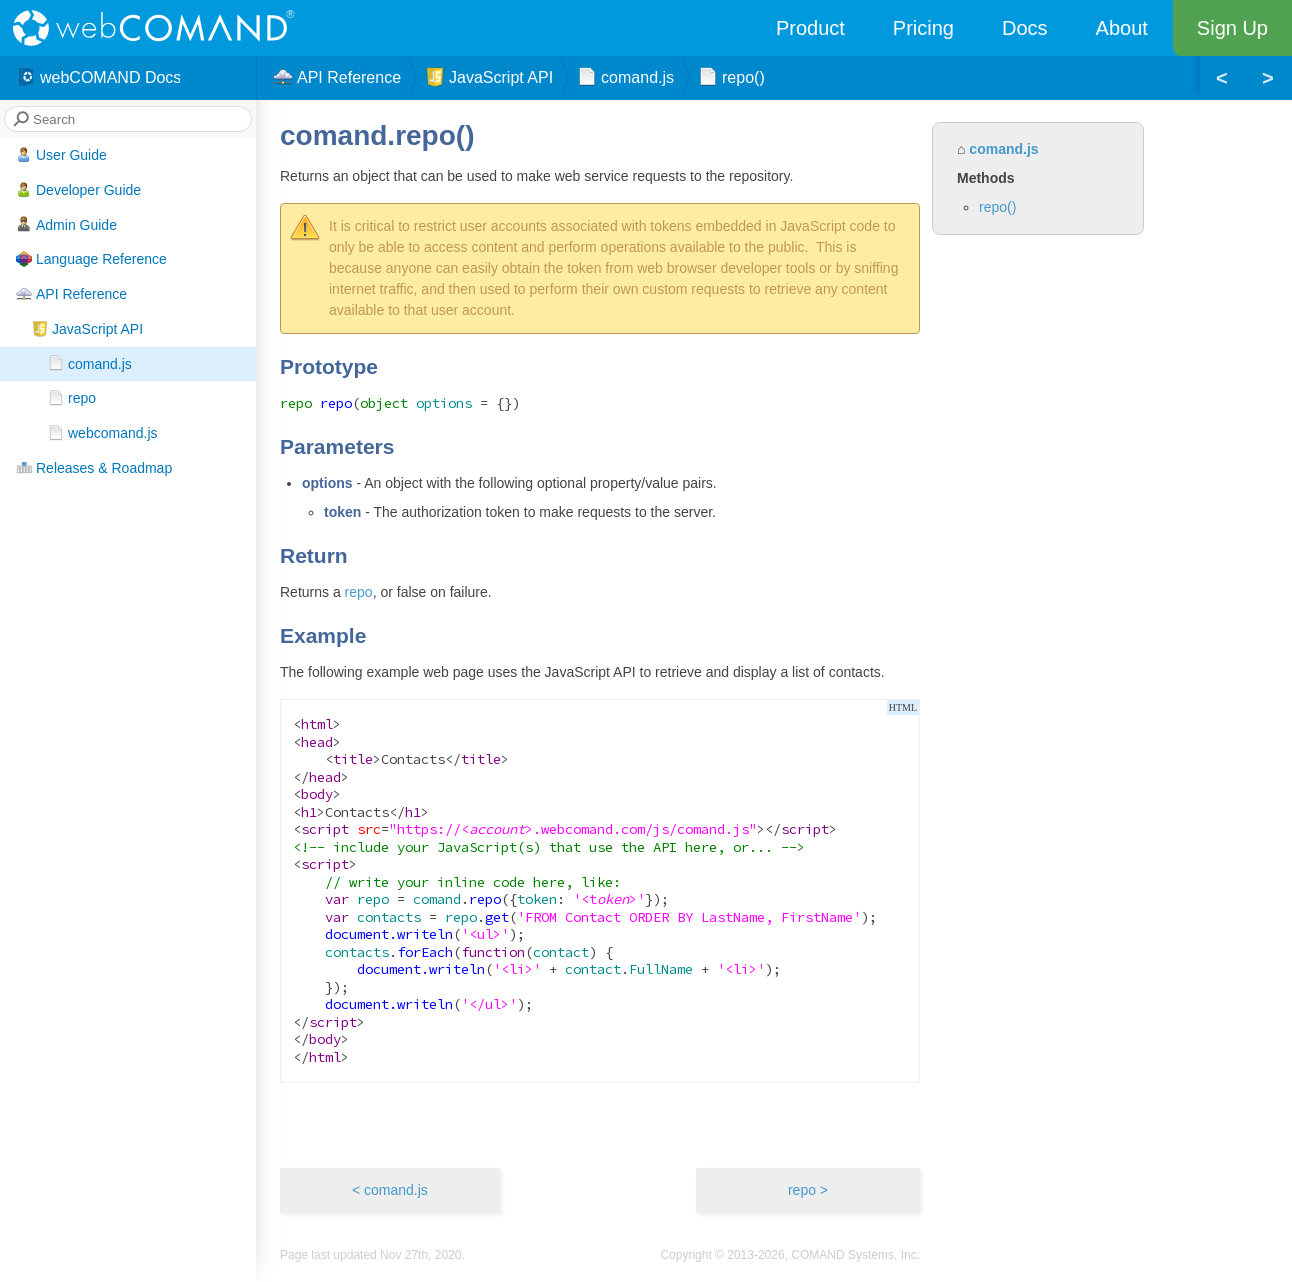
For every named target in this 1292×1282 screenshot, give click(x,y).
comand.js (90, 363)
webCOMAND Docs (98, 78)
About (1122, 28)
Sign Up (1232, 28)
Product (810, 28)
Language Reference (91, 259)
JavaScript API (87, 329)
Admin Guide (66, 224)
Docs (1025, 28)
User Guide (61, 155)
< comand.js (390, 1190)
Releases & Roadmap (94, 468)
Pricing (923, 28)
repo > (808, 1190)
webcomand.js (103, 433)
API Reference (71, 294)
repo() (997, 207)
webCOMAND (160, 28)
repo (72, 398)
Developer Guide (78, 190)
